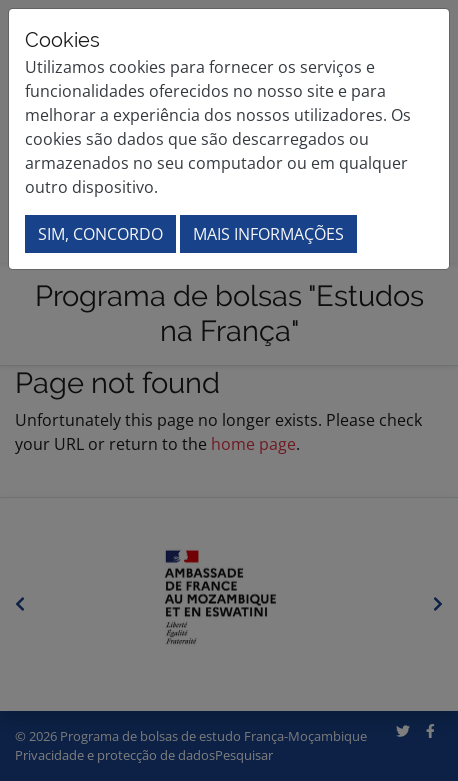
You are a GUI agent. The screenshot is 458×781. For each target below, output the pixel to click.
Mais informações (268, 234)
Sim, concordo (100, 234)
